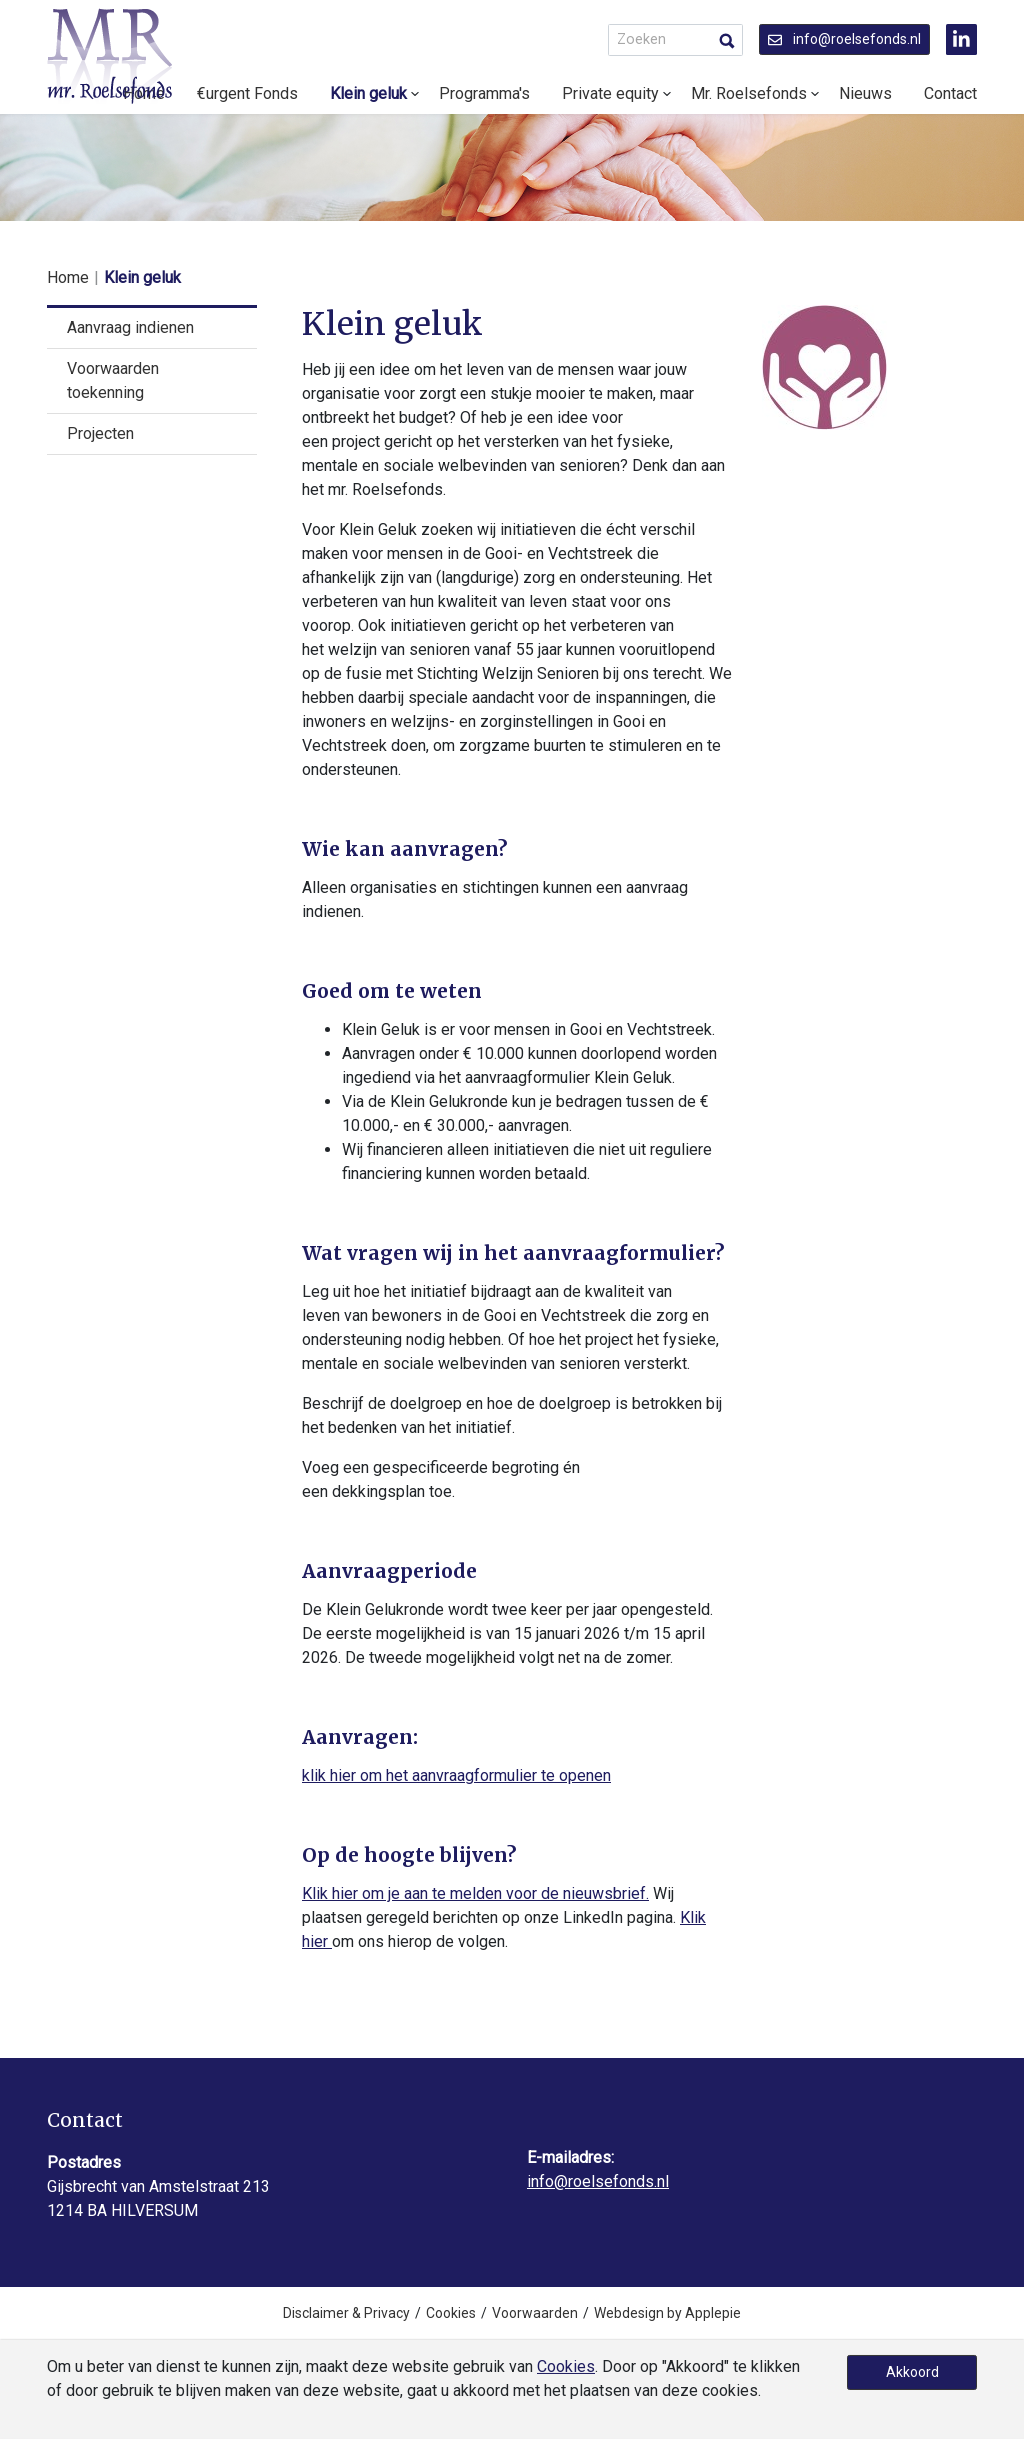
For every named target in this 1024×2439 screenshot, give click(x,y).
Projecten (100, 433)
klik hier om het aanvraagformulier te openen (456, 1775)
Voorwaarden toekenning (113, 380)
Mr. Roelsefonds (749, 93)
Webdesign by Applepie (667, 2313)
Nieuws (865, 93)
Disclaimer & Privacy (346, 2313)
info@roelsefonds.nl (844, 39)
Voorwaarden (535, 2313)
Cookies (451, 2313)
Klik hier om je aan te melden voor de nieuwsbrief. (475, 1893)
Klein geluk (368, 93)
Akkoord (912, 2372)
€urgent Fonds (247, 93)
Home (68, 277)
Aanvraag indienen (130, 327)
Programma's (484, 93)
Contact (950, 93)
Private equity (610, 93)
